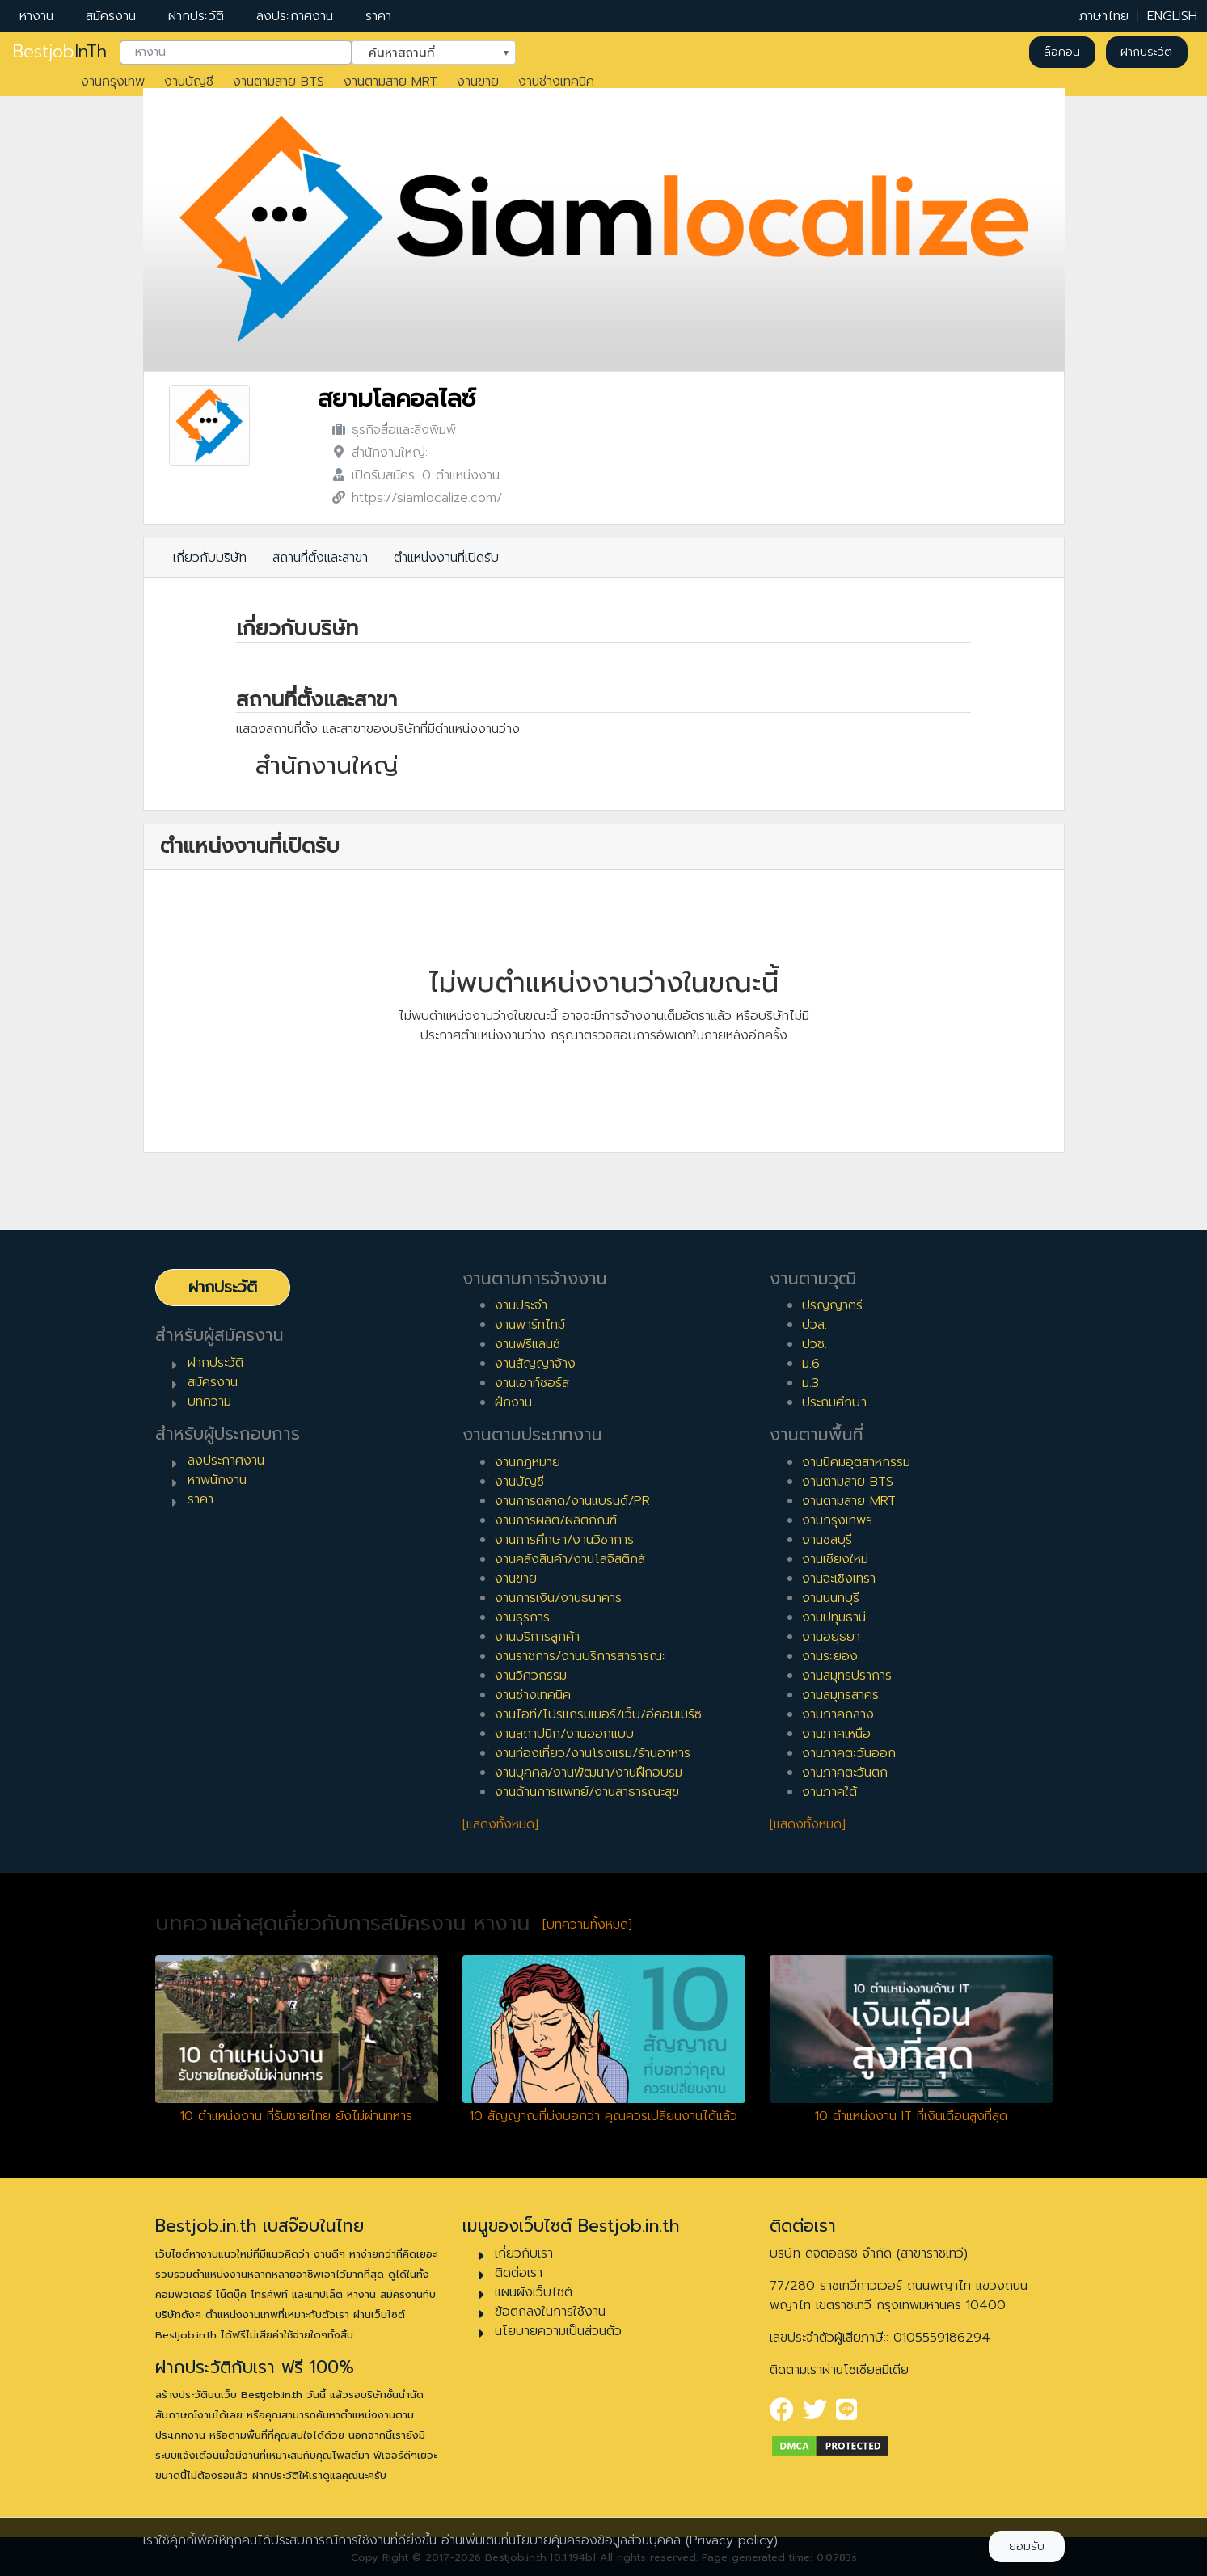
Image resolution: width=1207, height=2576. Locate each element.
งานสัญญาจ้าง (535, 1363)
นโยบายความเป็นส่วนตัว (558, 2331)
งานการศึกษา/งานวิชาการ (564, 1539)
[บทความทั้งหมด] (587, 1924)
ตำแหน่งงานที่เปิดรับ (446, 557)
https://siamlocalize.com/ (427, 498)
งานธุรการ (522, 1617)
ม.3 (810, 1383)
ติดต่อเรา (518, 2273)
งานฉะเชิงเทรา (839, 1578)
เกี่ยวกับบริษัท (210, 557)
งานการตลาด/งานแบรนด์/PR (572, 1501)
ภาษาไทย (1104, 16)
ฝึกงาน (513, 1402)
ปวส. (814, 1324)
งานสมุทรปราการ (847, 1675)
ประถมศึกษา (834, 1402)
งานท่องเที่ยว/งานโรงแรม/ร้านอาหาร (592, 1753)
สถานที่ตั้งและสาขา (320, 557)
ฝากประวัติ (196, 16)
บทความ (209, 1401)
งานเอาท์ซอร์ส (532, 1383)
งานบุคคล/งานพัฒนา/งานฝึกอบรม (588, 1772)
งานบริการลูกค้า (537, 1636)
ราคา (378, 16)
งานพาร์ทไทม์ (530, 1324)
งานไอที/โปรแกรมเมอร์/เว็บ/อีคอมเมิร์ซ (598, 1714)
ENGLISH (1172, 16)
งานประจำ (521, 1305)
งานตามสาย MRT (390, 81)
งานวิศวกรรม (531, 1675)
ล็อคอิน (1062, 52)
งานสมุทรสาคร (840, 1695)
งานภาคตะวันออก (849, 1753)
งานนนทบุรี (830, 1598)
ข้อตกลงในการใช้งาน (550, 2311)
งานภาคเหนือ (836, 1733)
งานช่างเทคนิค (556, 81)
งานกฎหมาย (527, 1462)
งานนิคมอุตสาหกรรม (856, 1462)
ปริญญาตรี (832, 1305)
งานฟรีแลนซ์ (527, 1344)
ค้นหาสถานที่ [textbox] (424, 51)
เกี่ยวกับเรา (524, 2253)
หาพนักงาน (217, 1480)
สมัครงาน (111, 16)
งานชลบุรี (827, 1539)
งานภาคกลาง (838, 1714)
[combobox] (236, 52)
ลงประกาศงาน (294, 16)
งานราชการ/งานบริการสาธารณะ (580, 1656)
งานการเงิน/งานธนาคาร (558, 1598)
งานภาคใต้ (829, 1792)
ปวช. (814, 1344)
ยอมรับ (1027, 2546)
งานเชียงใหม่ (835, 1559)
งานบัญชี (188, 81)
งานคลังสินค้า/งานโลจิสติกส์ (570, 1559)
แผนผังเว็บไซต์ (533, 2292)
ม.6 (811, 1363)
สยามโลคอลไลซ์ (396, 399)
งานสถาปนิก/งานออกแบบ (564, 1733)
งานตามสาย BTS (278, 81)
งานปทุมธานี (834, 1617)
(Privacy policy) (732, 2540)
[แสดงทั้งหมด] (500, 1824)
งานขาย (478, 81)
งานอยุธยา (831, 1636)
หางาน (36, 16)
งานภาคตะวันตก (845, 1772)
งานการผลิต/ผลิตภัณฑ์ (556, 1520)
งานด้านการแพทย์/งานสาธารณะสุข (587, 1792)
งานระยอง (830, 1656)
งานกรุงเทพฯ (837, 1520)
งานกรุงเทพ (113, 81)
